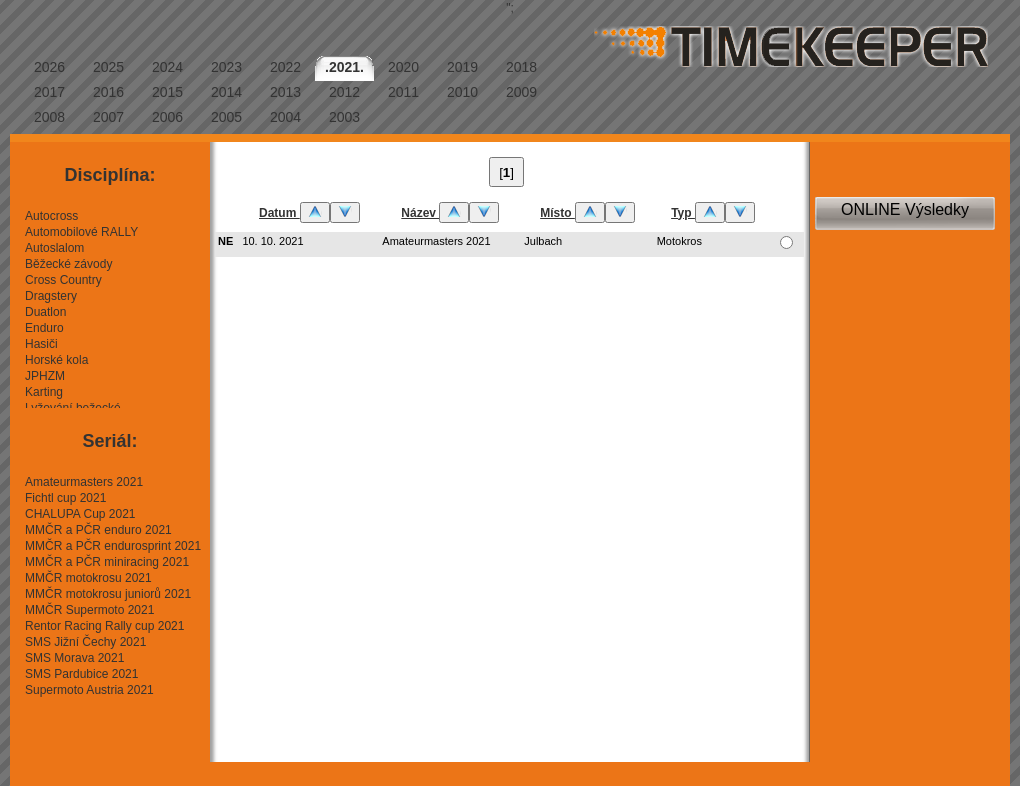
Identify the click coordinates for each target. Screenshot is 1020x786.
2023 (226, 67)
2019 (462, 67)
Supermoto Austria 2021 (89, 690)
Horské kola (56, 360)
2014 (226, 92)
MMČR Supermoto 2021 (89, 610)
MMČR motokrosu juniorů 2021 (108, 594)
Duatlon (45, 312)
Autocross (51, 216)
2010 (462, 92)
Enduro (44, 328)
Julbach (543, 241)
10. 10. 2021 (272, 241)
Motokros (679, 241)
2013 (285, 92)
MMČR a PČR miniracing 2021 (107, 562)
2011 (403, 92)
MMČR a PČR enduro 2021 (98, 530)
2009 (521, 92)
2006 (167, 117)
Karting (44, 392)
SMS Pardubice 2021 (81, 674)
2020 (403, 67)
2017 (49, 92)
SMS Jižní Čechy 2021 (85, 642)
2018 (521, 67)
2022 (285, 67)
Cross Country (63, 280)
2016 (108, 92)
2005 (226, 117)
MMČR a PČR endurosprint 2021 (113, 546)
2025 (108, 67)
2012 (344, 92)
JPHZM (45, 376)
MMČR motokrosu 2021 (88, 578)
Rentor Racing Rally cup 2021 (104, 626)
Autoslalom (54, 248)
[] (506, 172)
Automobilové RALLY (81, 232)
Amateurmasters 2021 (84, 482)
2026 (49, 67)
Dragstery (51, 296)
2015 (167, 92)
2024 (167, 67)
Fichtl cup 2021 (65, 498)
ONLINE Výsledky (905, 209)
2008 (49, 117)
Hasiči (41, 344)
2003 (344, 117)
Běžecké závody (68, 264)
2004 (285, 117)
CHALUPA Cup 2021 (80, 514)
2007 (108, 117)
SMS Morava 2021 (74, 658)
